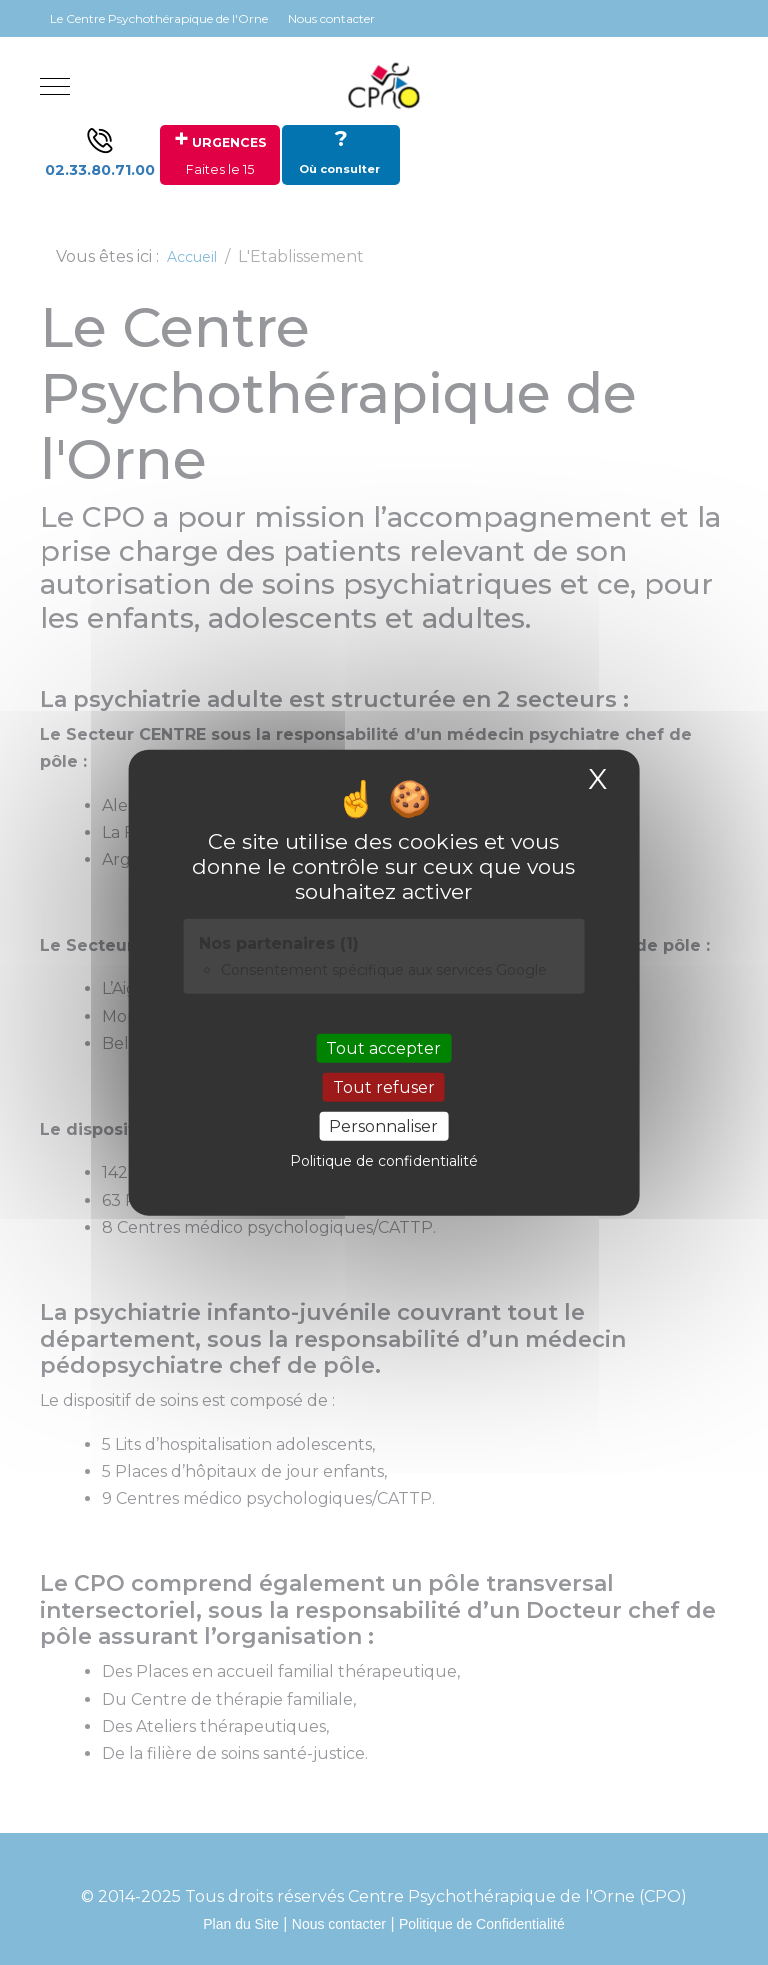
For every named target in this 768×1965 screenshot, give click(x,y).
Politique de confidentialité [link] (384, 1161)
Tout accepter (383, 1047)
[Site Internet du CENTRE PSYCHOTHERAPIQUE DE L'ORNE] (384, 86)
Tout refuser (384, 1087)
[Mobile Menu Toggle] (55, 86)
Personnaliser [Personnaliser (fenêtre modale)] (383, 1126)
